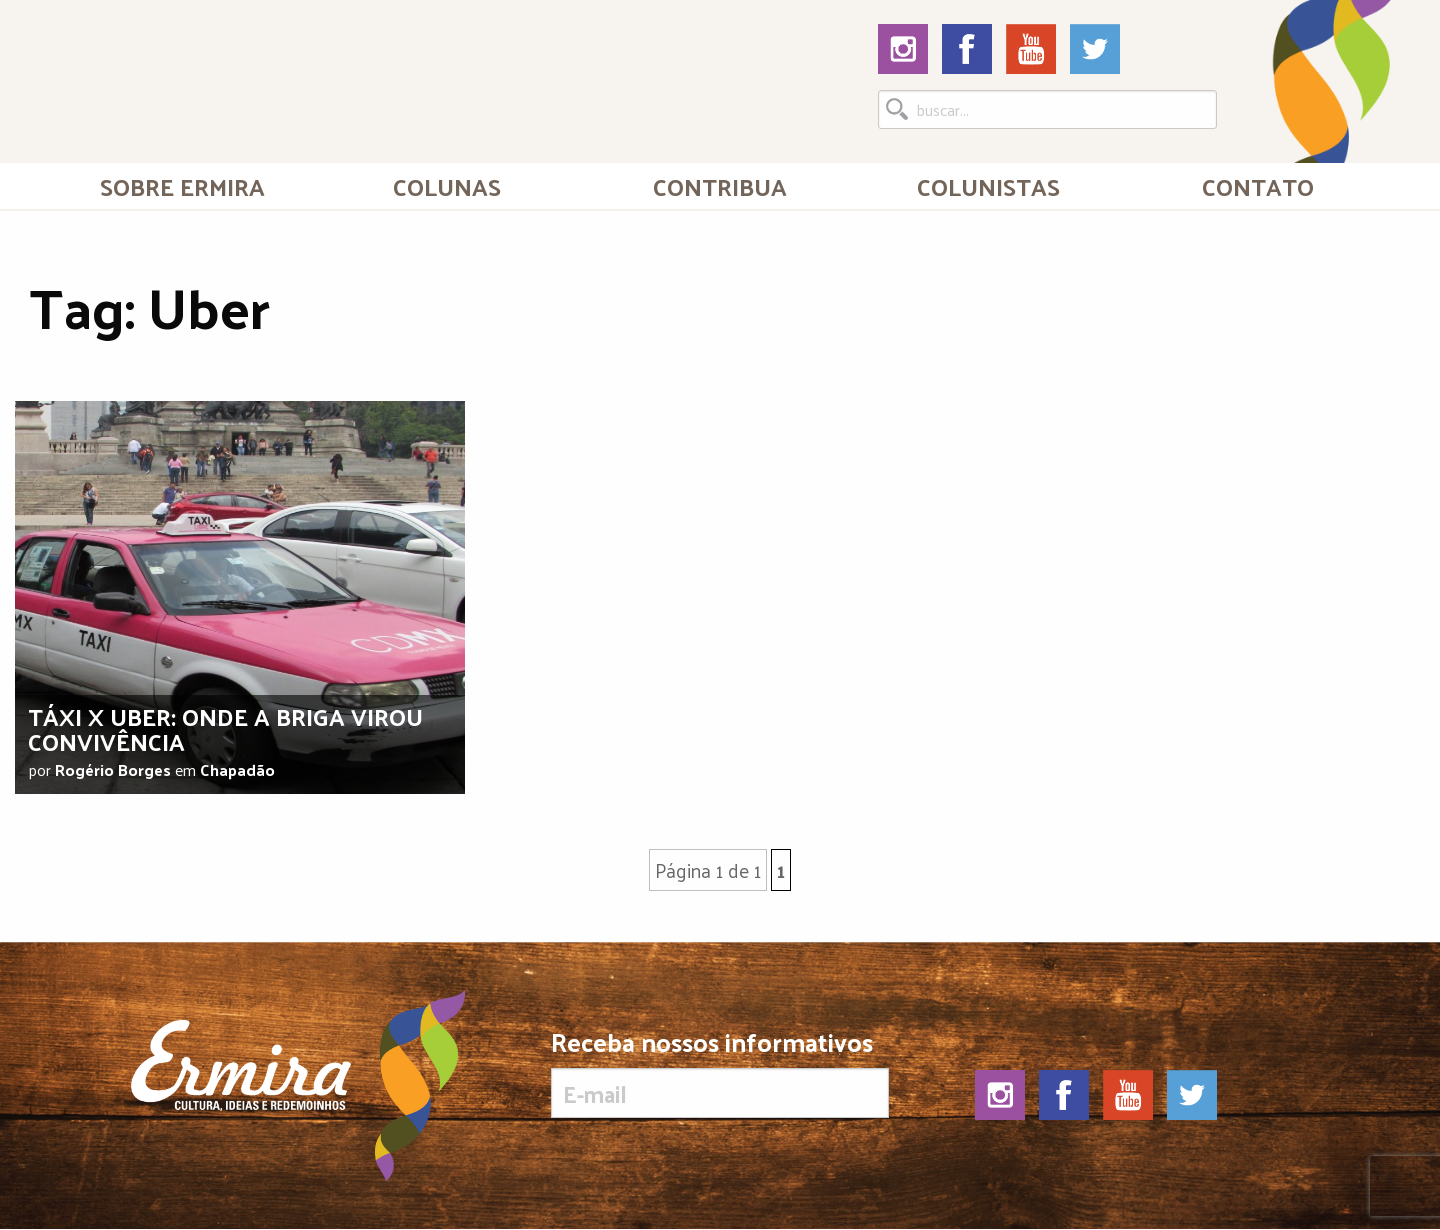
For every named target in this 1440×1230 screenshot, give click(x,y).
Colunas (447, 186)
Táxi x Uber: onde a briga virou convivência (225, 728)
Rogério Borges (113, 769)
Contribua (720, 186)
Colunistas (988, 186)
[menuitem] (182, 186)
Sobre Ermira (182, 186)
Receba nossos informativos (719, 1073)
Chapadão (237, 769)
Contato (1258, 186)
